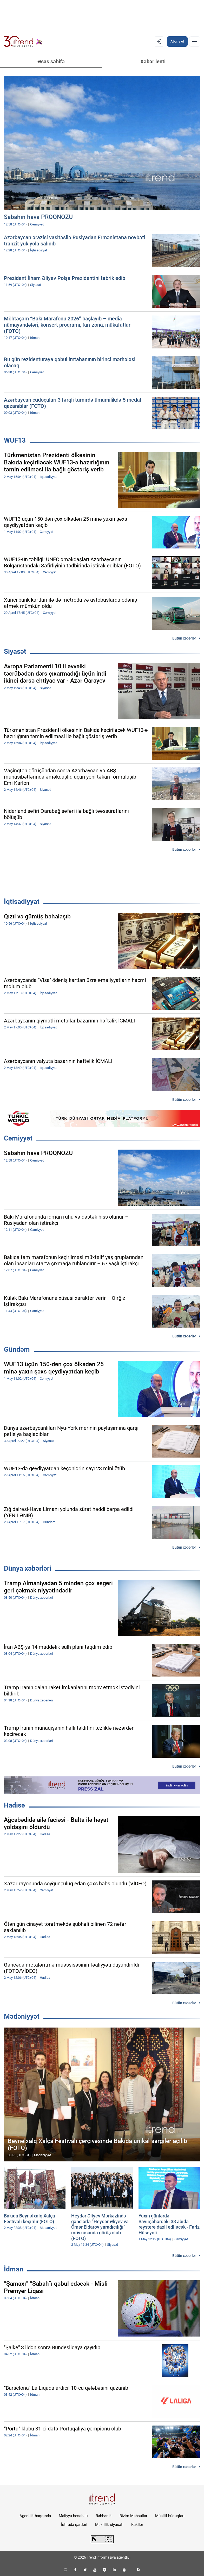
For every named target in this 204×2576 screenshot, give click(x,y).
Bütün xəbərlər (184, 638)
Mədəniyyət (22, 2016)
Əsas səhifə (51, 61)
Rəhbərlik (104, 2515)
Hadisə (14, 1805)
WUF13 (15, 440)
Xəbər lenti (153, 61)
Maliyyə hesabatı (73, 2515)
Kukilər (137, 2524)
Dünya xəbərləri (27, 1568)
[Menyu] (194, 41)
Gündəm (17, 1349)
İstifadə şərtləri (74, 2524)
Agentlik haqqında (35, 2515)
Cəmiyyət (18, 1138)
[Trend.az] (23, 41)
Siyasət (15, 651)
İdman (13, 2269)
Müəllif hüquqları (170, 2515)
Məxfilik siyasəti (109, 2524)
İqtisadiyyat (22, 901)
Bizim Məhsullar (133, 2515)
